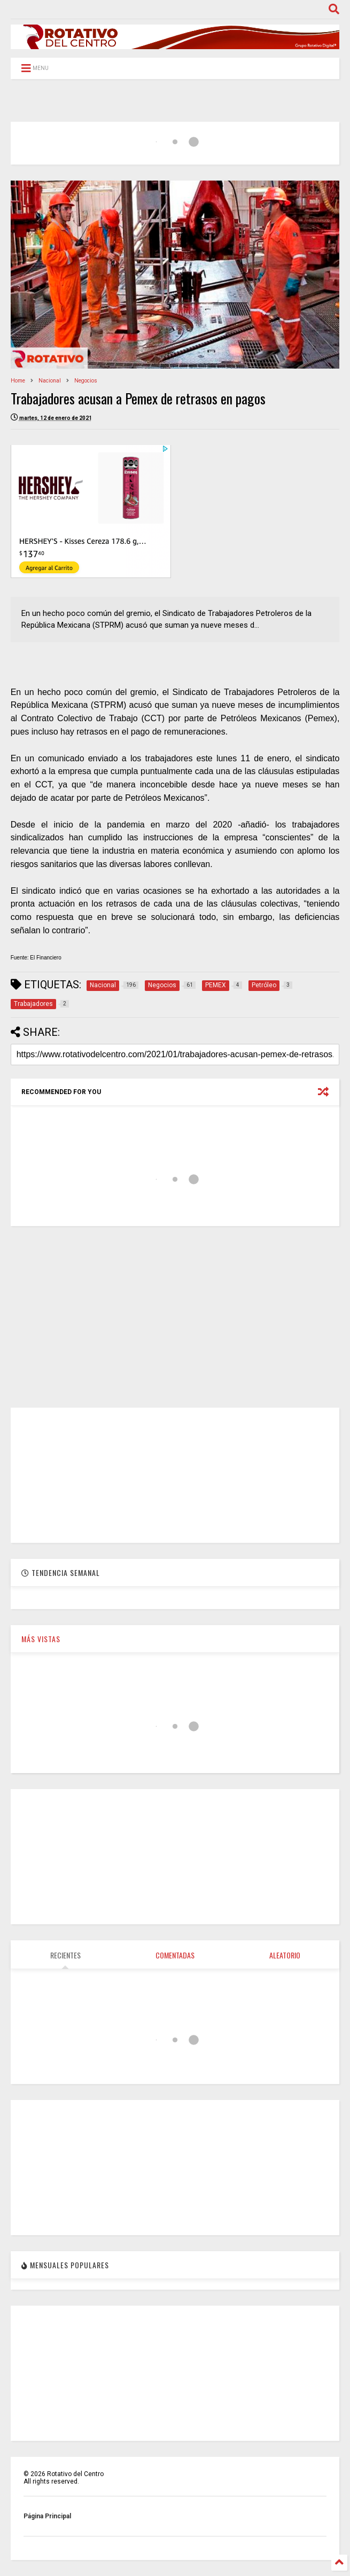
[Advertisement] (175, 1317)
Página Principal (47, 2516)
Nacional (49, 381)
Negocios (85, 381)
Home (18, 381)
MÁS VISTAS (40, 1638)
